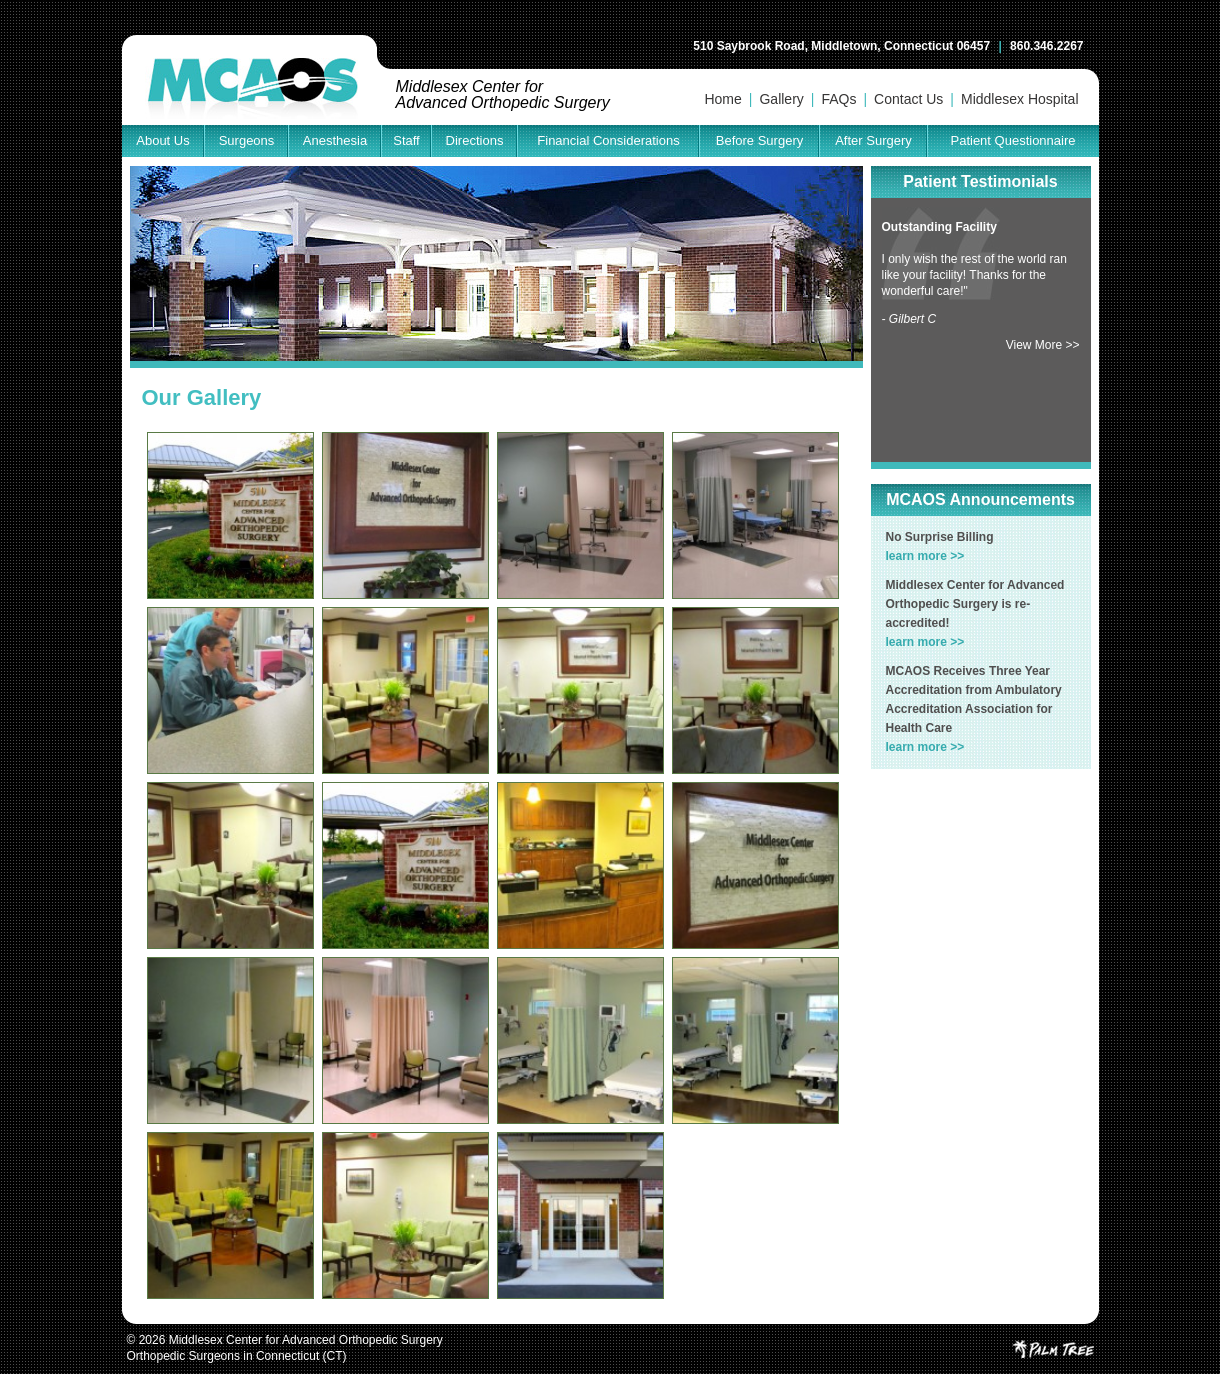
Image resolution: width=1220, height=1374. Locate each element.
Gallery (781, 99)
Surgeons (247, 140)
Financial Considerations (608, 140)
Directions (475, 140)
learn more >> (925, 556)
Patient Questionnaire (1012, 140)
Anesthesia (335, 140)
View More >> (1043, 345)
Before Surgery (759, 140)
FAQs (838, 99)
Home (722, 99)
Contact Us (908, 99)
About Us (162, 140)
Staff (406, 140)
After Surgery (873, 140)
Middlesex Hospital (1020, 99)
